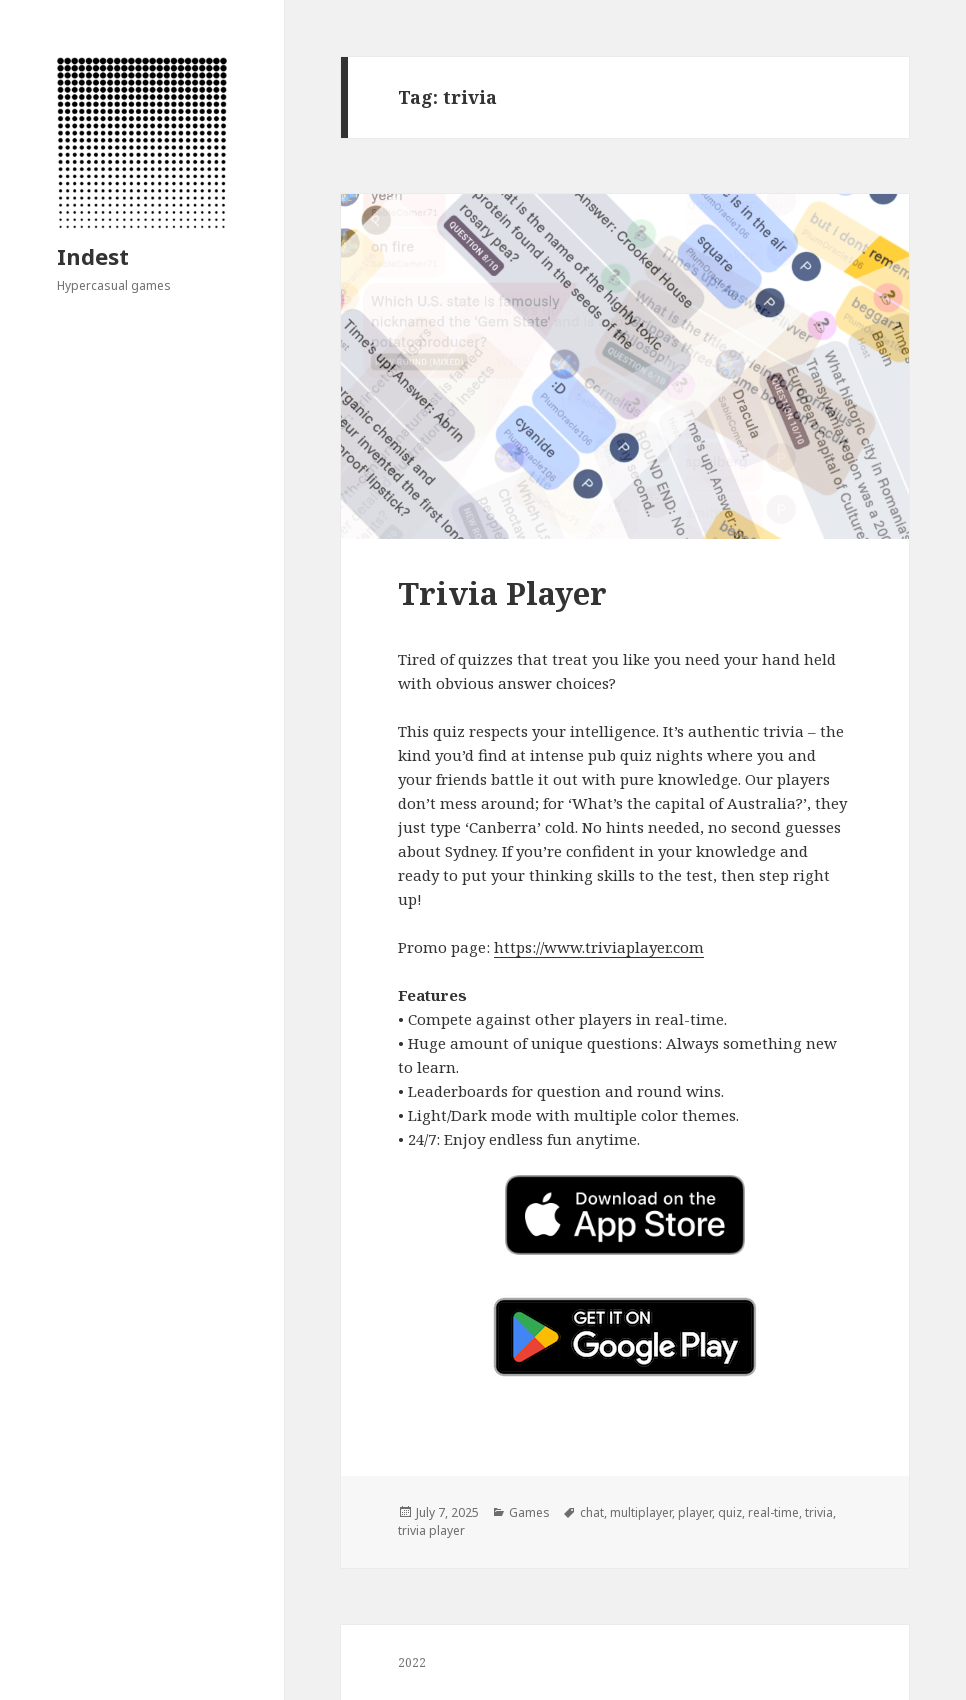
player (695, 1512)
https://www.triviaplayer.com (599, 947)
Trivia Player (502, 593)
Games (529, 1512)
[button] (625, 1337)
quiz (730, 1512)
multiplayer (641, 1512)
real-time (773, 1512)
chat (592, 1512)
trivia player (431, 1530)
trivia (819, 1512)
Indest (93, 256)
